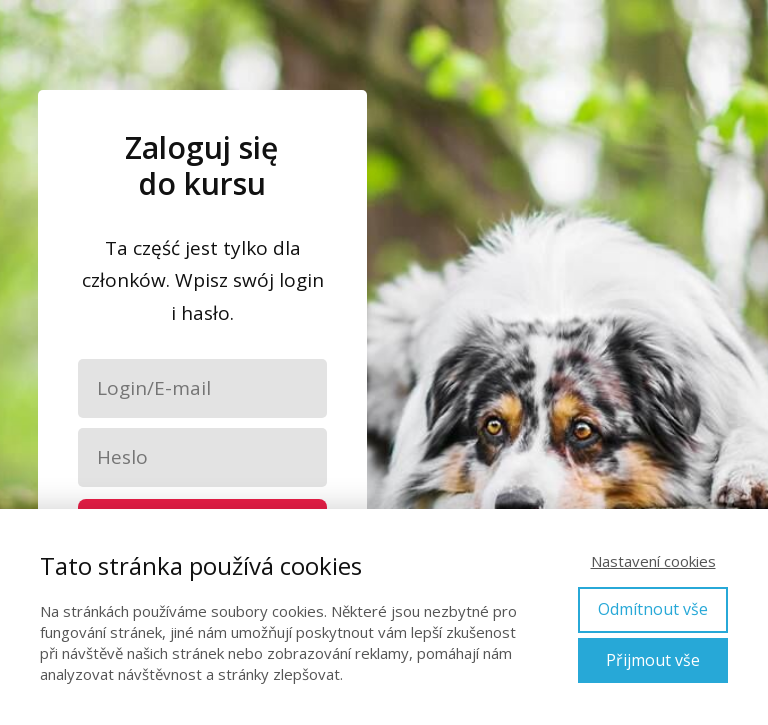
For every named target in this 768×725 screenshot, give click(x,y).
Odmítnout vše (653, 609)
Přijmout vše (653, 660)
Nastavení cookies (653, 561)
